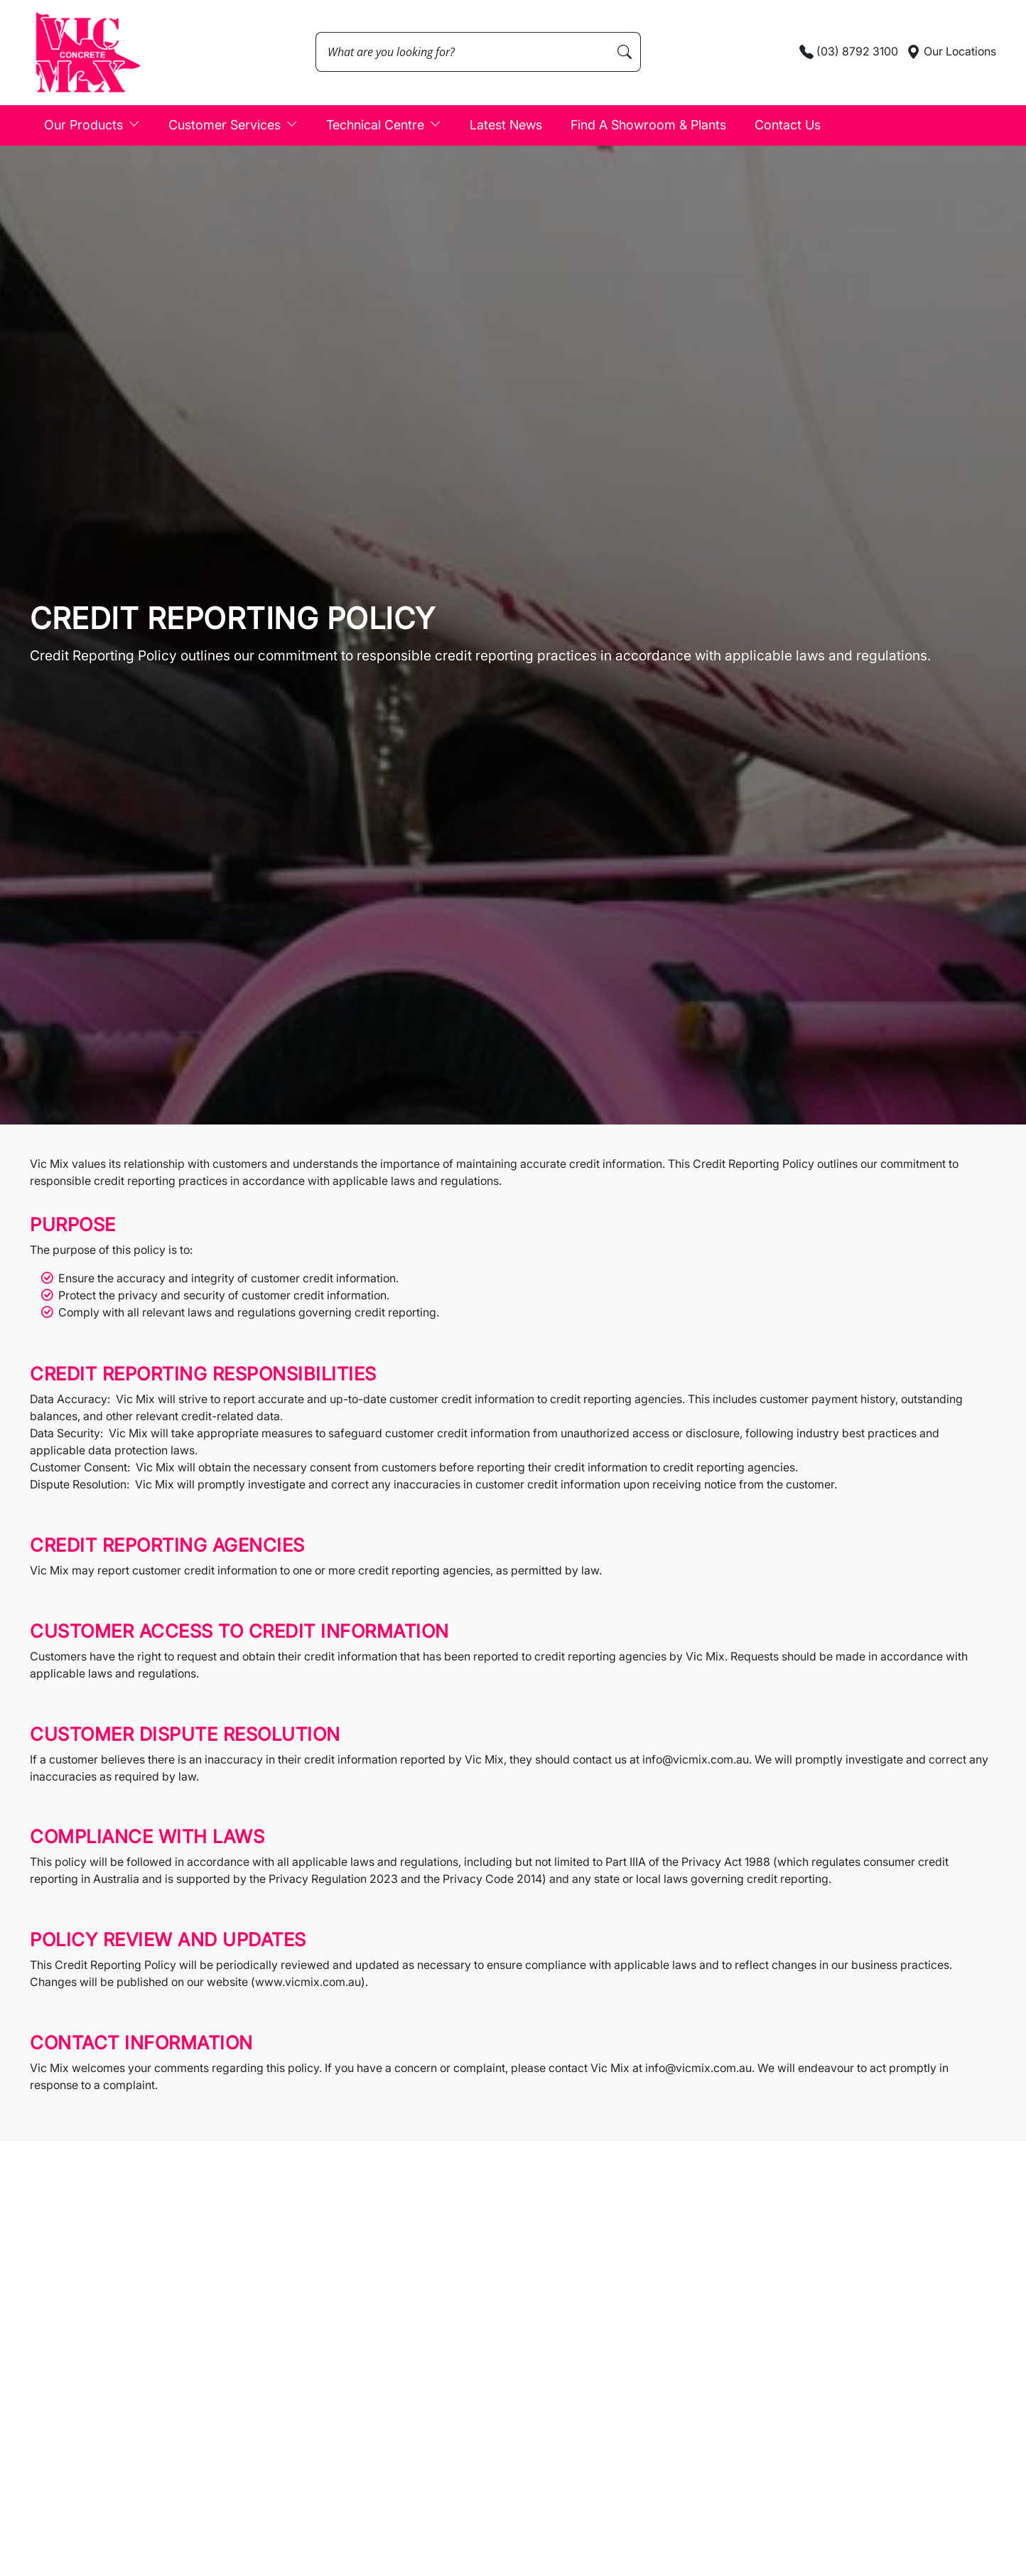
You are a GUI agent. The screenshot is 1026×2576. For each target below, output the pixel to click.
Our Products (92, 124)
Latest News (506, 124)
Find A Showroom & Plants (648, 124)
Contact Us (788, 124)
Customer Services (233, 124)
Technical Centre (383, 124)
